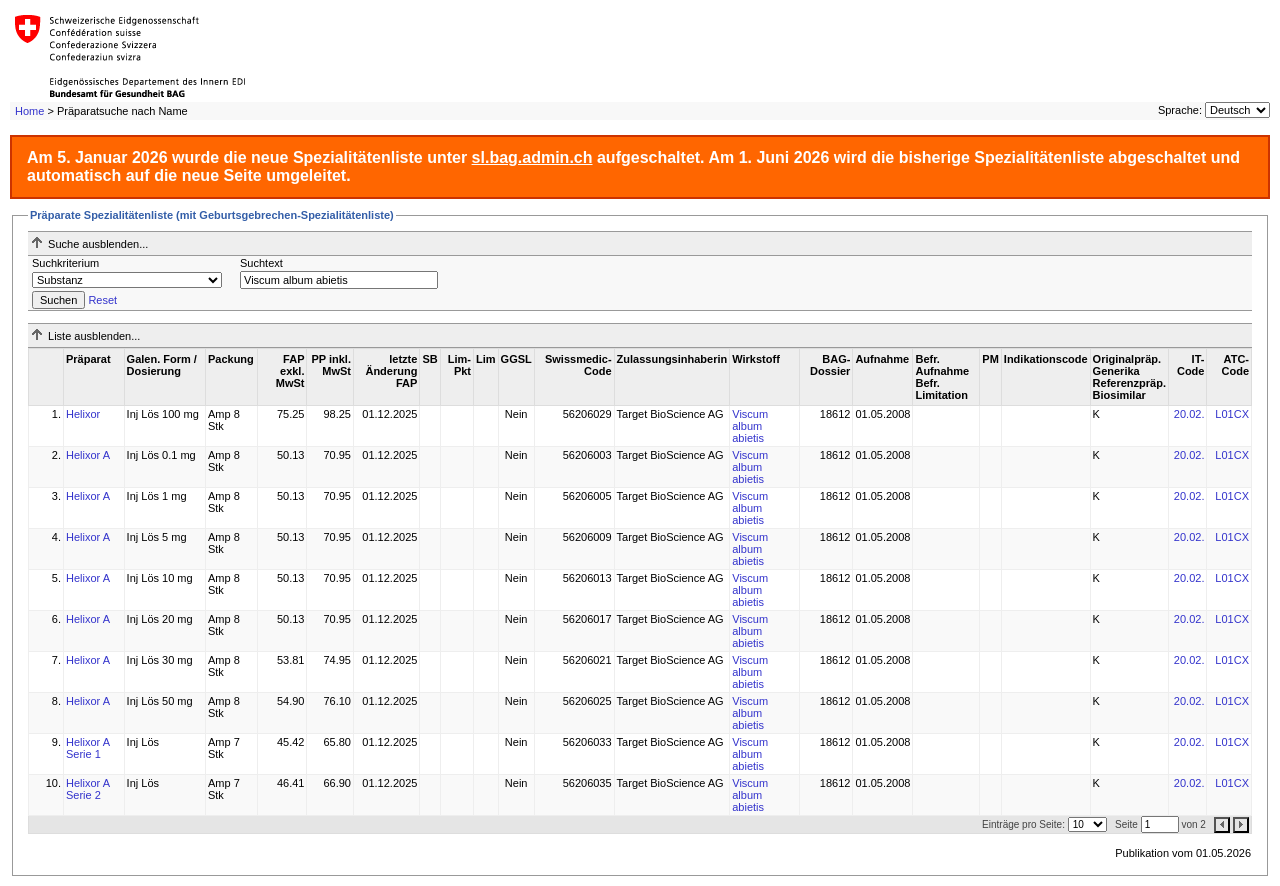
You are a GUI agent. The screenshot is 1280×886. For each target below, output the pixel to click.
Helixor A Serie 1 (87, 748)
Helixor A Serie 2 (87, 789)
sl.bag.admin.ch (532, 157)
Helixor (83, 414)
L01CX (1232, 414)
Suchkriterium (65, 263)
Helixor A (88, 455)
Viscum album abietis (750, 426)
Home (29, 111)
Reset (102, 300)
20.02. (1189, 414)
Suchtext (261, 263)
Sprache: (1180, 110)
